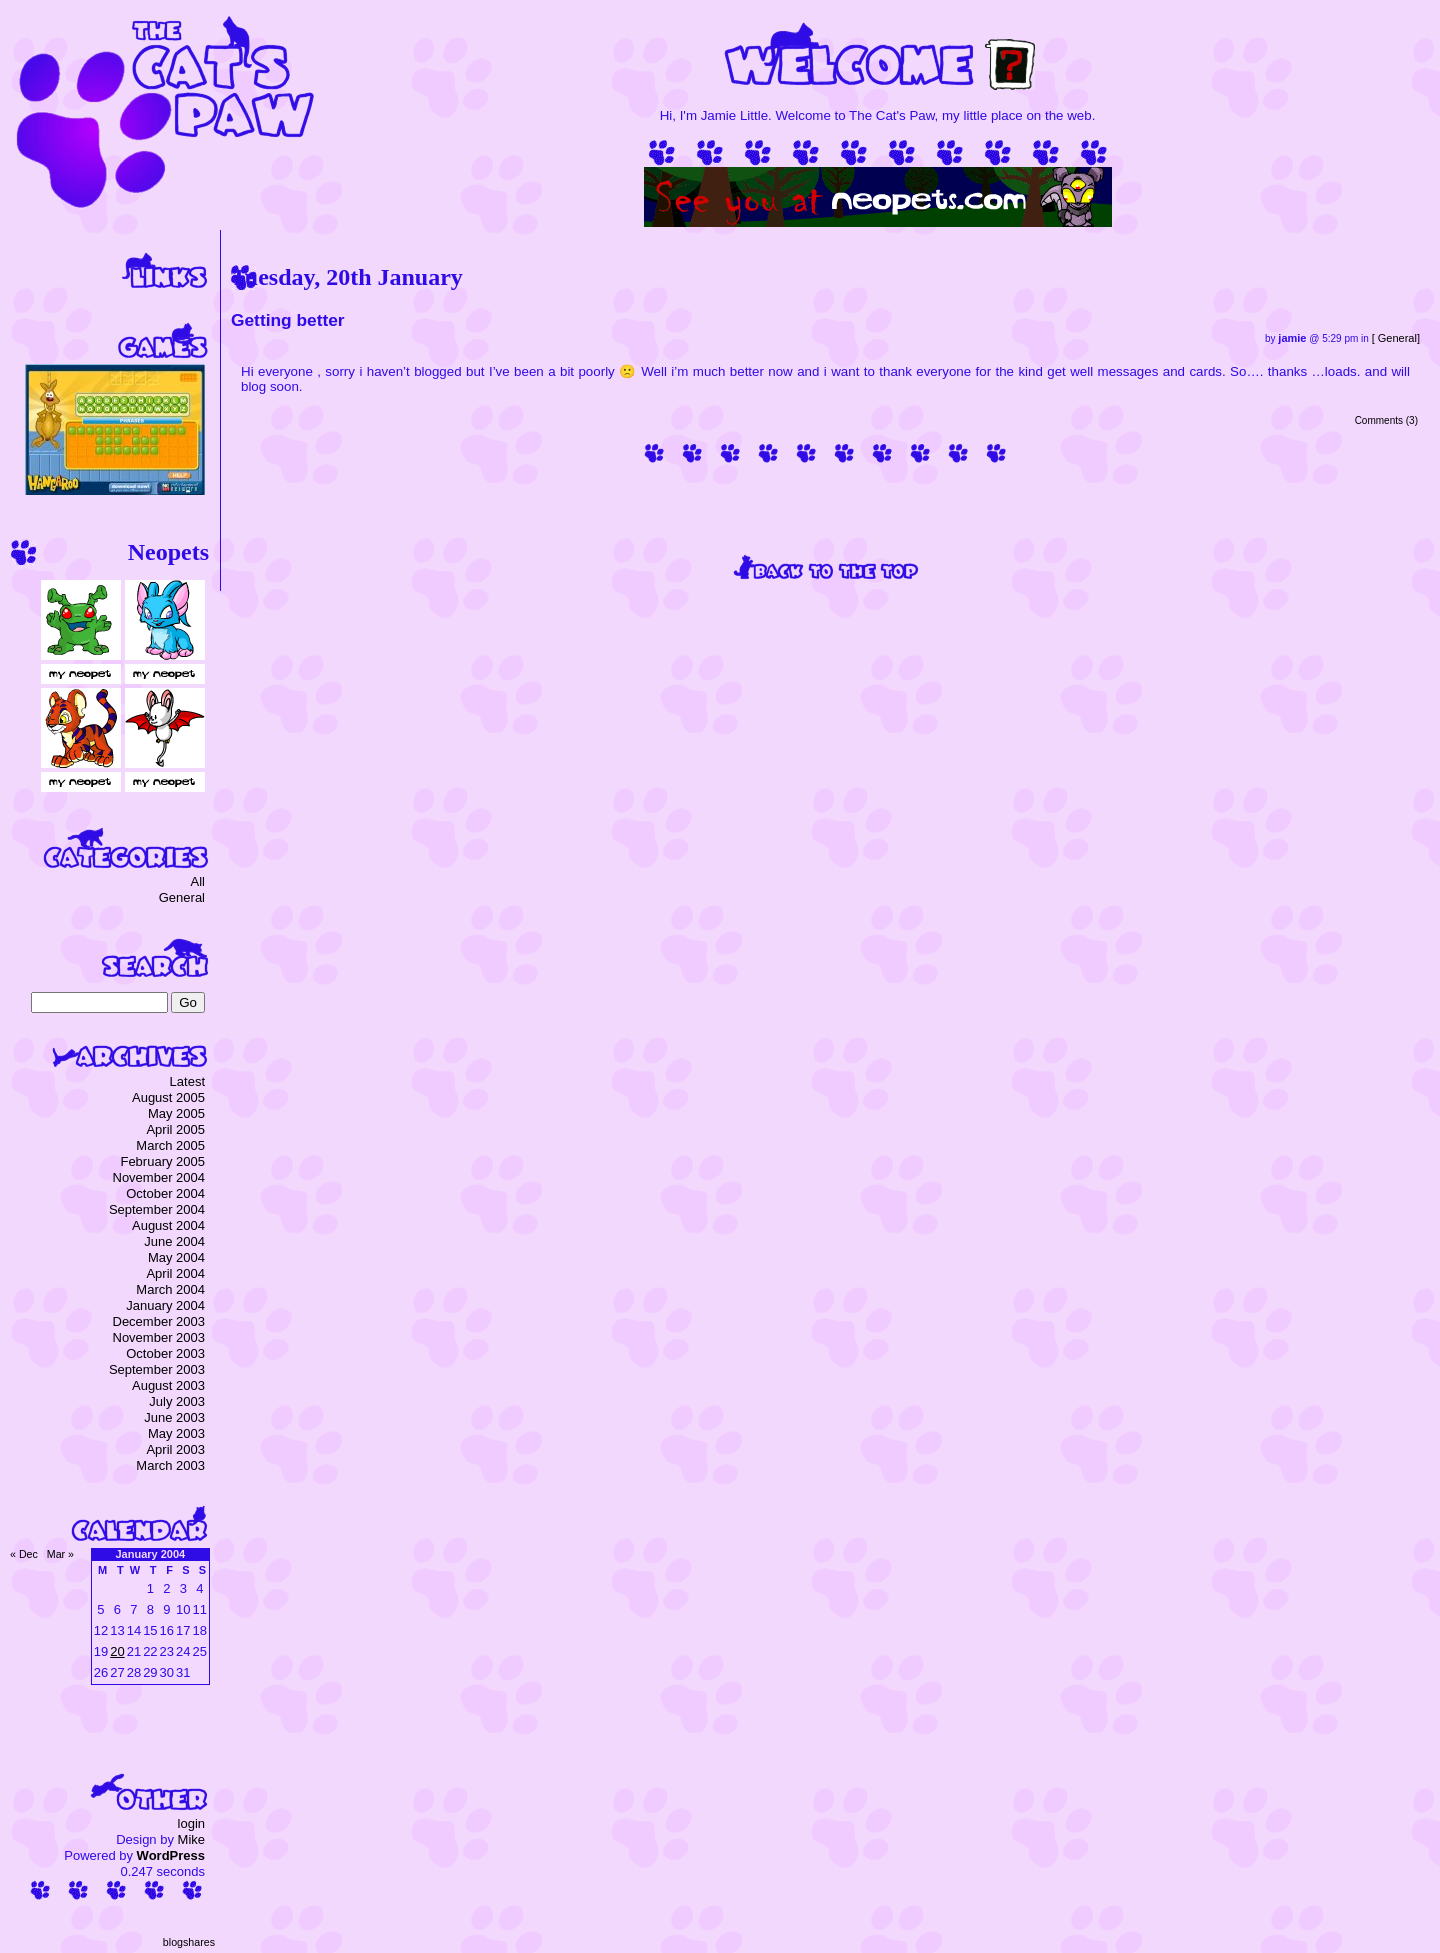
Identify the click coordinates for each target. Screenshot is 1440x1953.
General (1397, 338)
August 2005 (168, 1097)
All (198, 881)
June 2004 (174, 1241)
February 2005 (162, 1161)
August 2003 (168, 1385)
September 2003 (157, 1369)
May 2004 (176, 1257)
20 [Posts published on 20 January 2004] (117, 1651)
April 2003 (175, 1449)
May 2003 (176, 1433)
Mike (191, 1839)
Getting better (288, 320)
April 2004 (175, 1273)
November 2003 (159, 1337)
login (191, 1823)
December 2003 (159, 1321)
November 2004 (159, 1177)
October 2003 (165, 1353)
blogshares (189, 1942)
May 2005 (176, 1113)
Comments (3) (1386, 420)
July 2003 (177, 1401)
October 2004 (165, 1193)
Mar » (60, 1554)
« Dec (24, 1554)
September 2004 (157, 1209)
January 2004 (165, 1305)
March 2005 (170, 1145)
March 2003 (170, 1465)
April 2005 (175, 1129)
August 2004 (168, 1225)
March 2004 (170, 1289)
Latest (187, 1081)
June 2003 (174, 1417)
